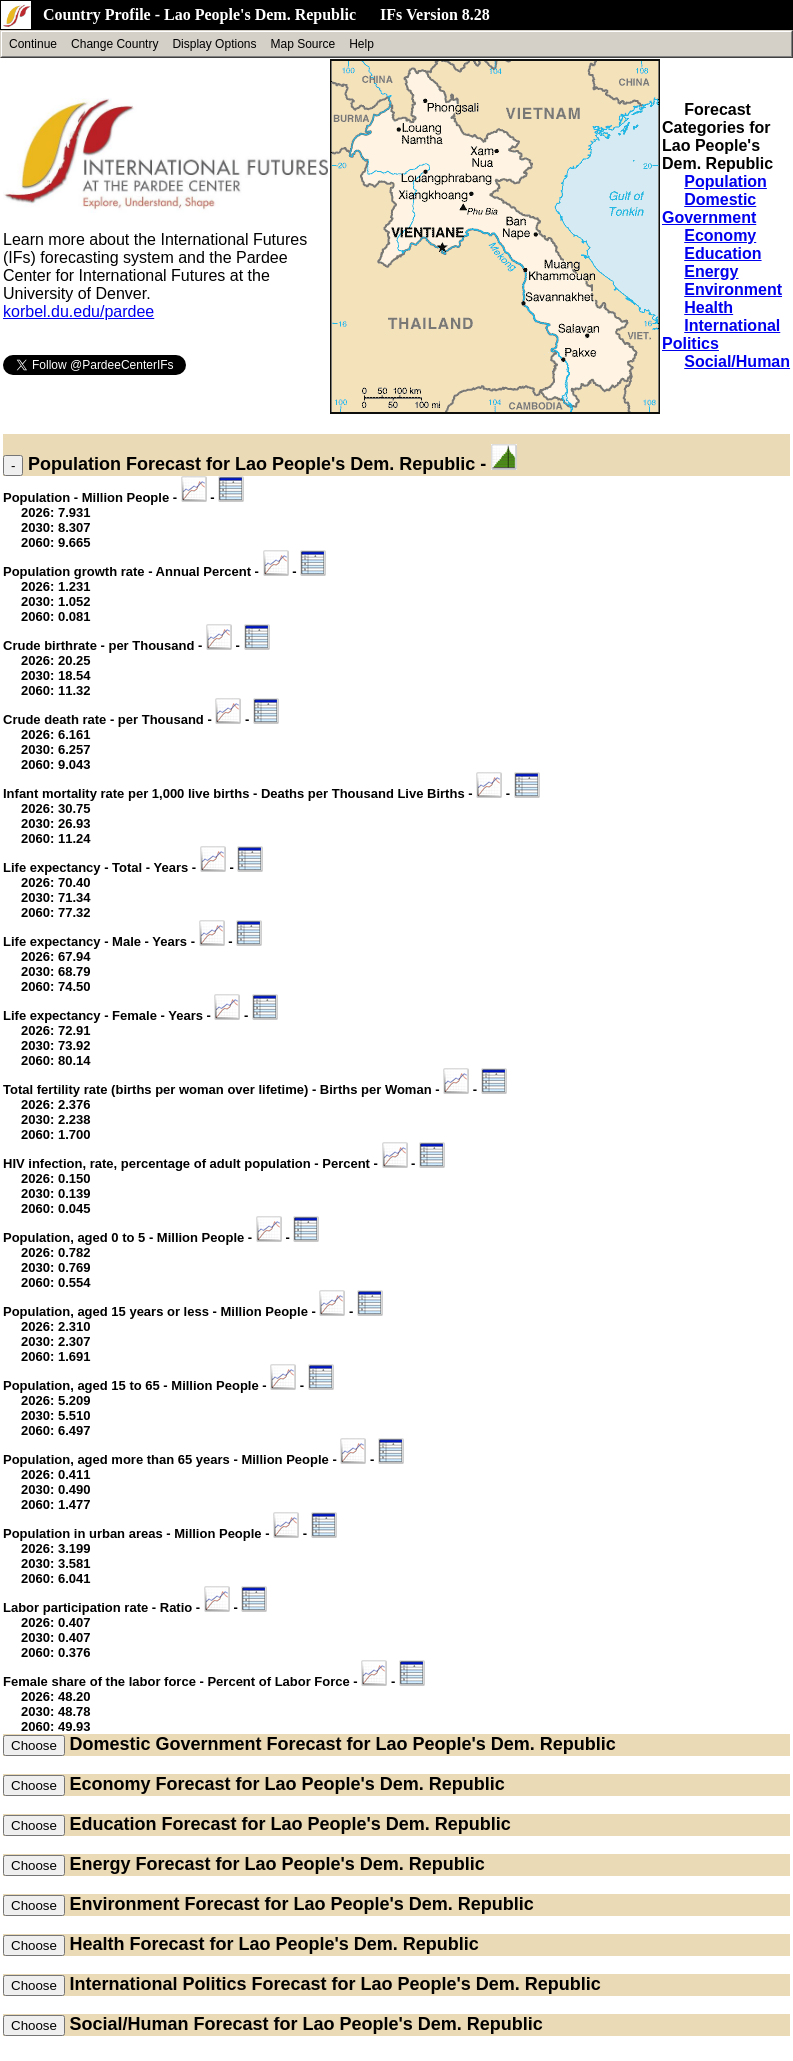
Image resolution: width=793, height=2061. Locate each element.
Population (725, 181)
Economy (720, 235)
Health (708, 307)
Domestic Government (709, 208)
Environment (733, 289)
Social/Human (737, 361)
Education (722, 253)
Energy (711, 271)
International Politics (157, 1984)
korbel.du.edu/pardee (78, 311)
